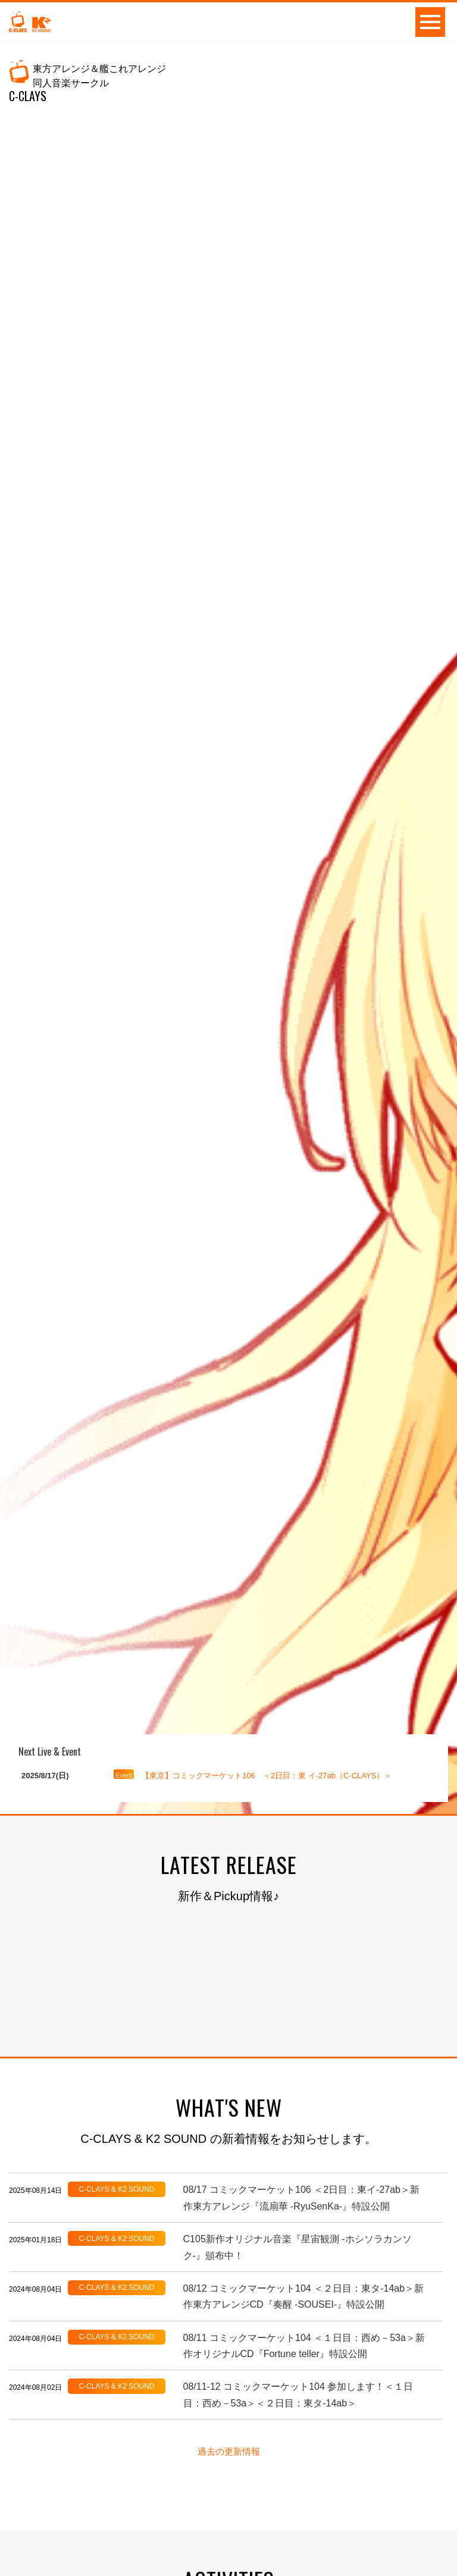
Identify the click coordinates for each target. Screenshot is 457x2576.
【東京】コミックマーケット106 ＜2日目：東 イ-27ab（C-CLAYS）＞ (267, 1775)
